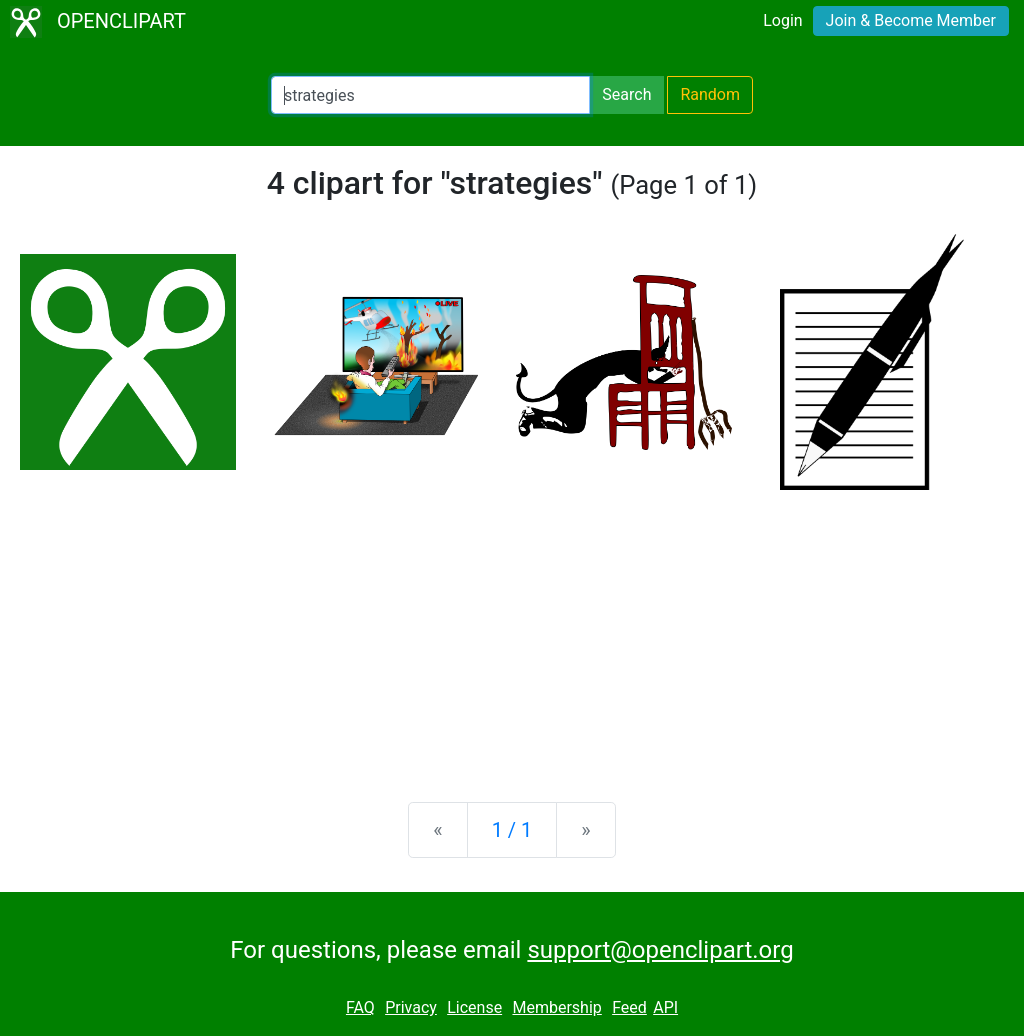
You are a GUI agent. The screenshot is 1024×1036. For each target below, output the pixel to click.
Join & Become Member (911, 20)
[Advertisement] (512, 630)
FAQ (360, 1007)
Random (710, 94)
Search (626, 94)
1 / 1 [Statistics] (512, 830)
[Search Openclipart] (430, 95)
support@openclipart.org (660, 950)
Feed (629, 1007)
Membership (556, 1007)
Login (782, 20)
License (474, 1007)
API (665, 1007)
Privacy (411, 1007)
